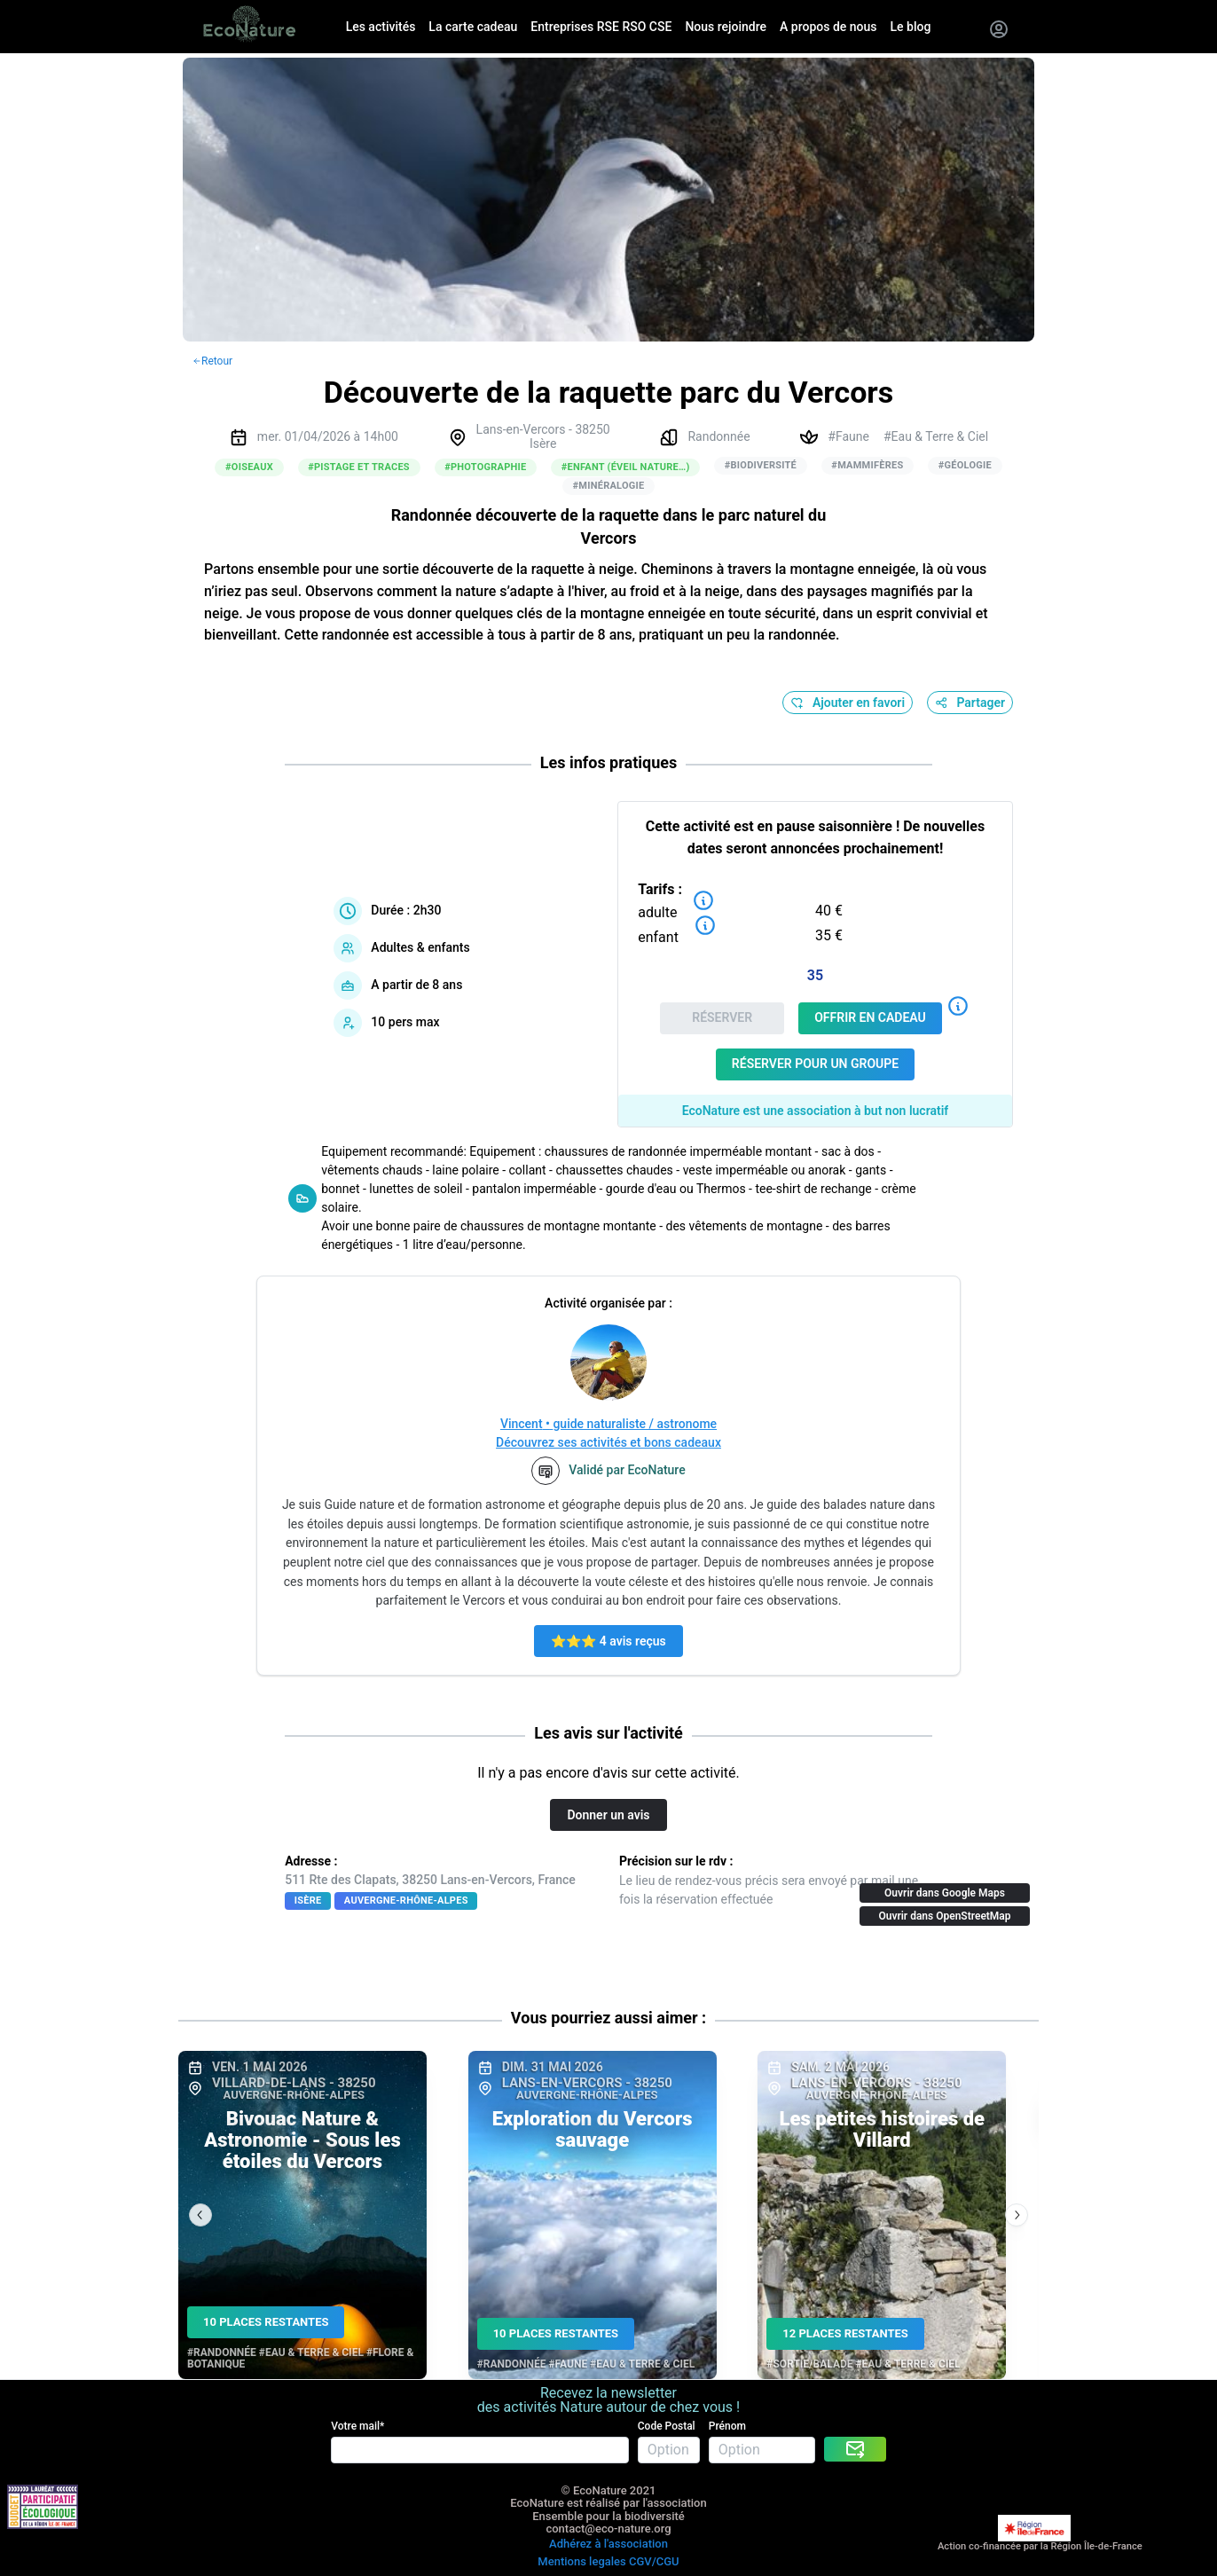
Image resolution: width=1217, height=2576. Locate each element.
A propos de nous (828, 27)
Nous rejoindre (725, 27)
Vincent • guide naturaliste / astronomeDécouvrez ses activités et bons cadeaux (608, 1433)
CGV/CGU (654, 2561)
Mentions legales (581, 2561)
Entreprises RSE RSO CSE (600, 27)
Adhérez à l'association (608, 2543)
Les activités (381, 27)
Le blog (911, 27)
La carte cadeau (472, 27)
